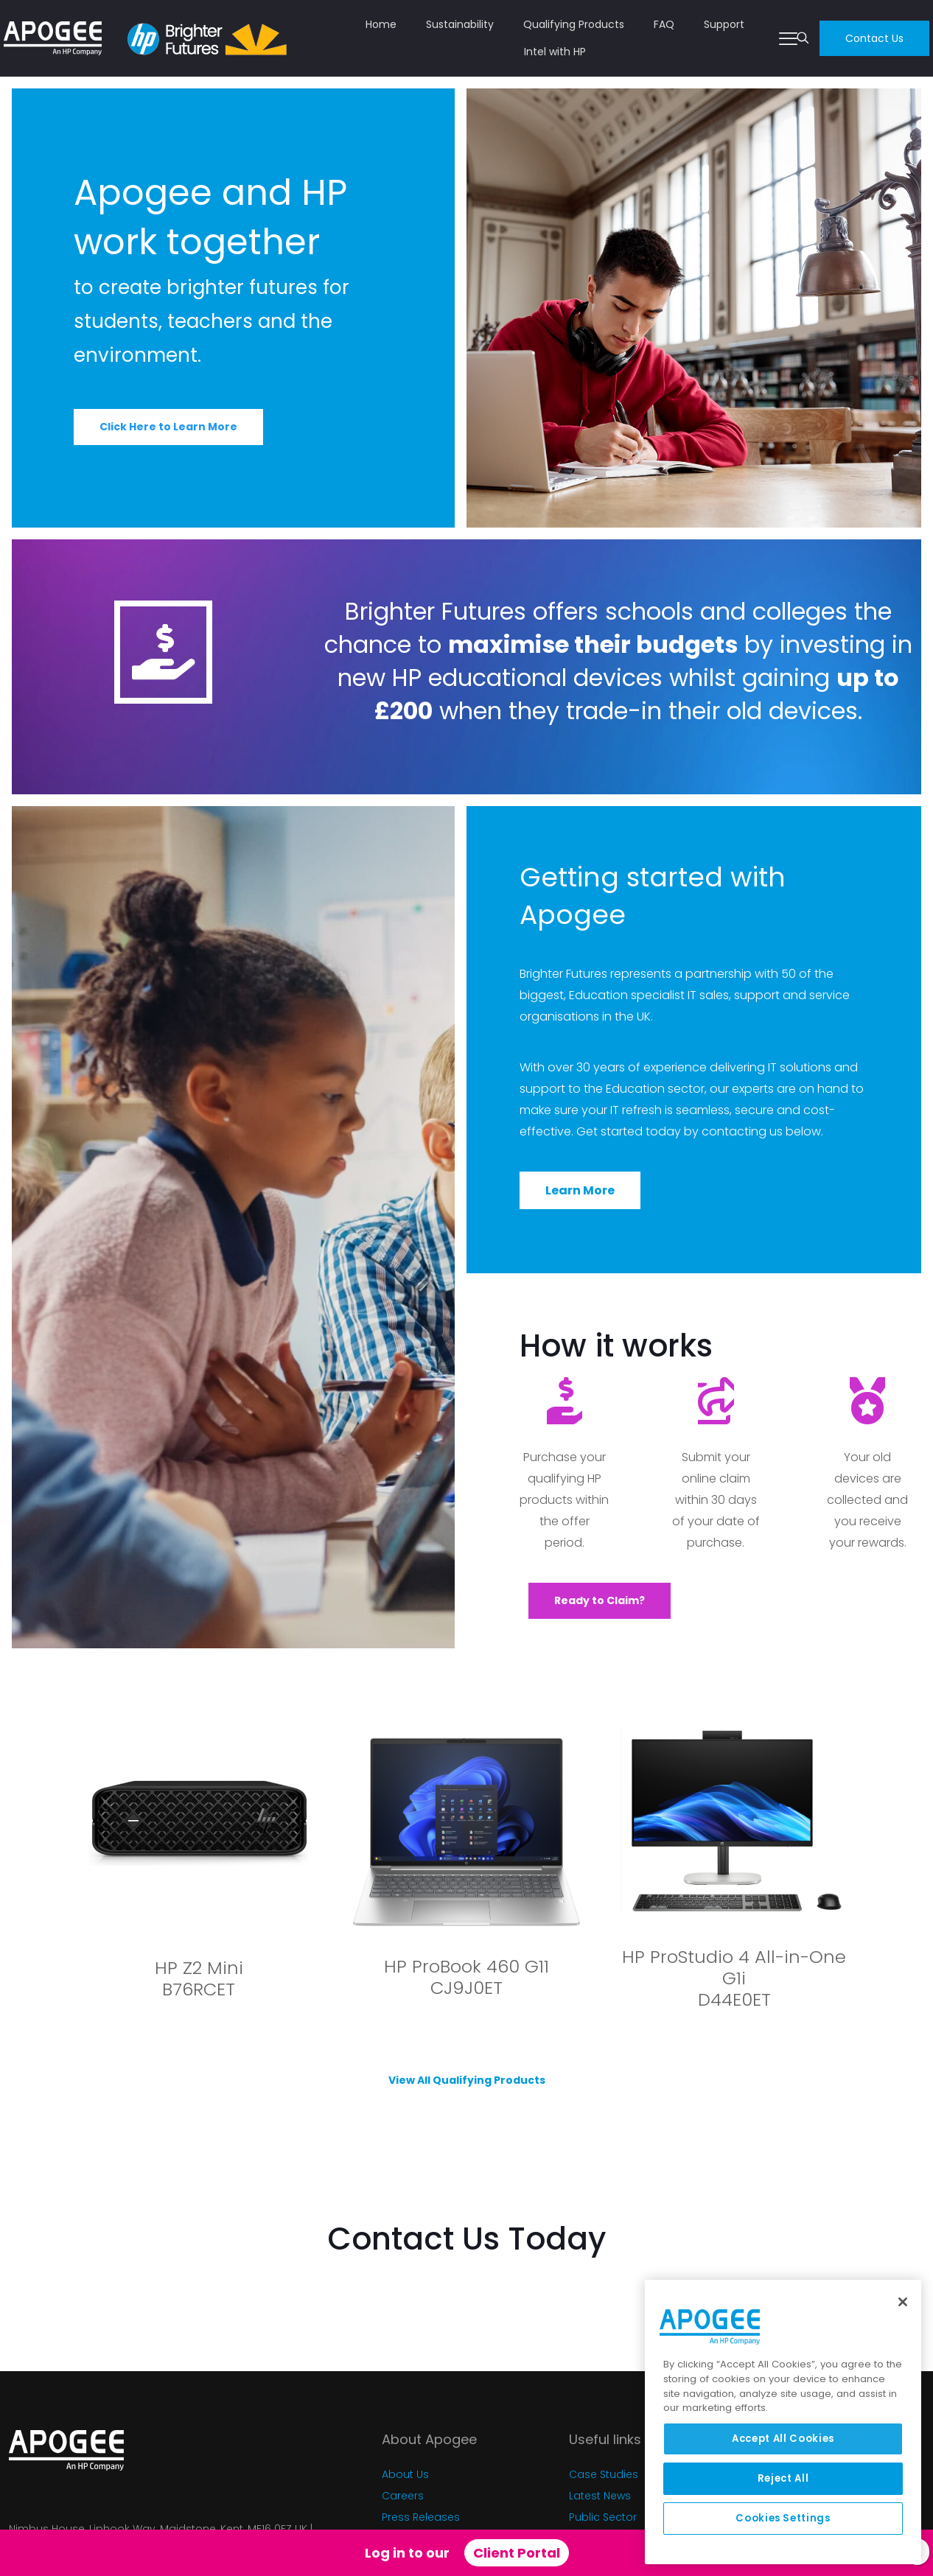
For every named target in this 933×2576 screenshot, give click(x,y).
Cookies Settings (783, 2518)
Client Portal (516, 2553)
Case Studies (603, 2474)
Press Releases (421, 2517)
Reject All (783, 2478)
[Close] (903, 2302)
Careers (403, 2495)
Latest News (600, 2495)
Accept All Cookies (783, 2439)
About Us (405, 2474)
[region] (783, 2422)
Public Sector (603, 2517)
